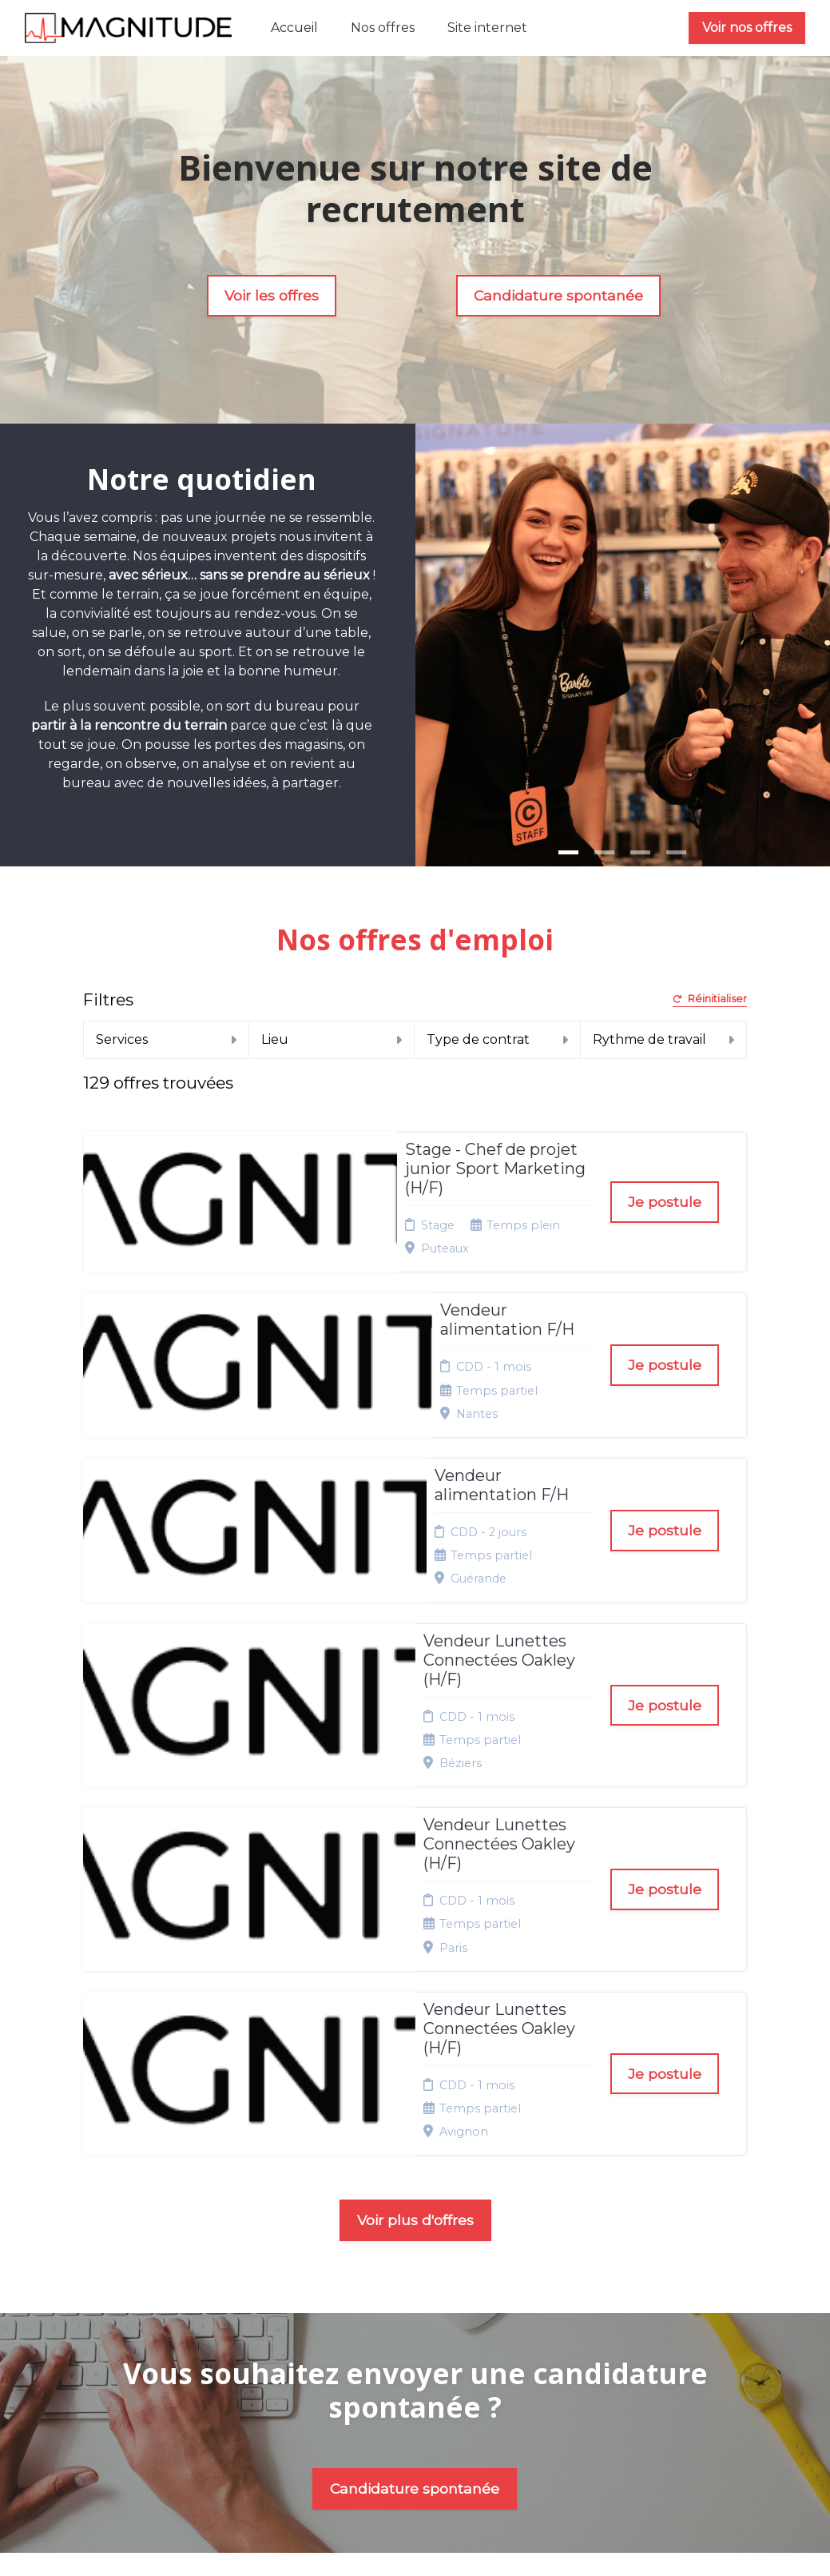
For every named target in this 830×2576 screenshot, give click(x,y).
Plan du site (423, 2318)
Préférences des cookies (425, 2374)
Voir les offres (271, 295)
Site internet (487, 27)
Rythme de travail (663, 1039)
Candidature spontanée (558, 295)
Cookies (413, 2299)
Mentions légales (417, 2200)
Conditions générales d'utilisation (422, 2268)
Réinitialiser (710, 999)
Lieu (332, 1039)
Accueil (294, 27)
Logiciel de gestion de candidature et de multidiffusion (415, 2527)
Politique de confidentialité (431, 2231)
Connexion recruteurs (422, 2343)
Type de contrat (497, 1039)
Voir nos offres (747, 27)
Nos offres (383, 27)
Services (166, 1039)
